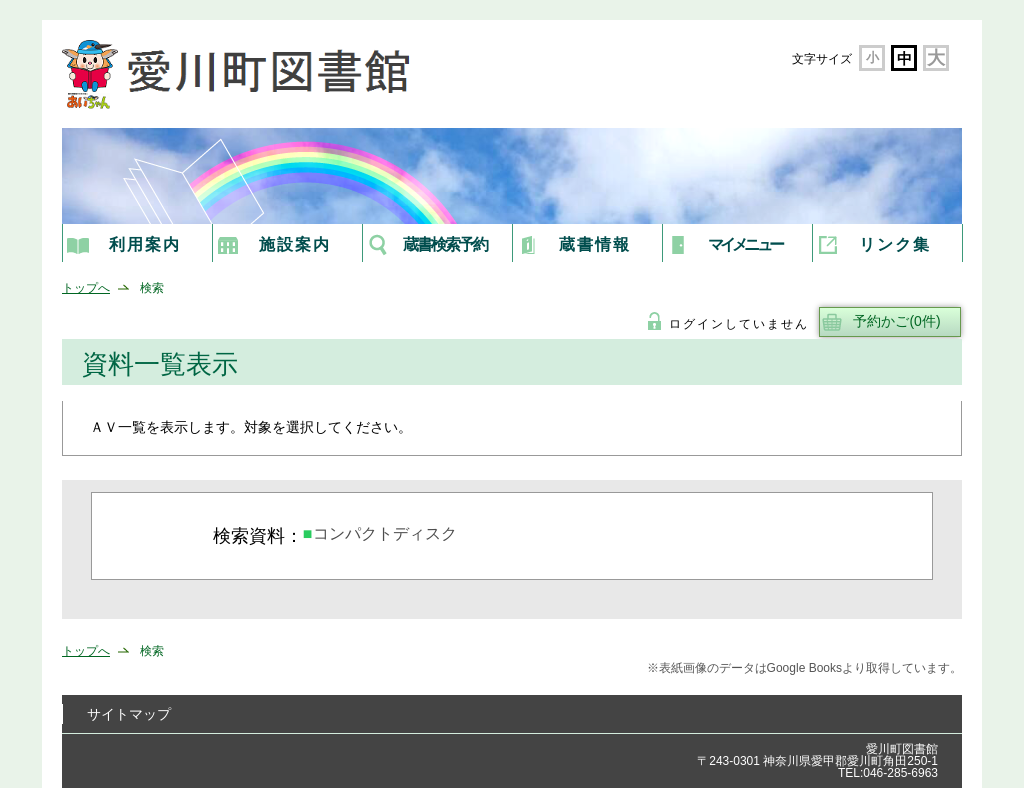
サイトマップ (129, 714)
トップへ (86, 288)
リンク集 (895, 244)
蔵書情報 (595, 244)
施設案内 (295, 244)
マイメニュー (744, 244)
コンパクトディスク (385, 533)
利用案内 (145, 244)
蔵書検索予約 (445, 244)
